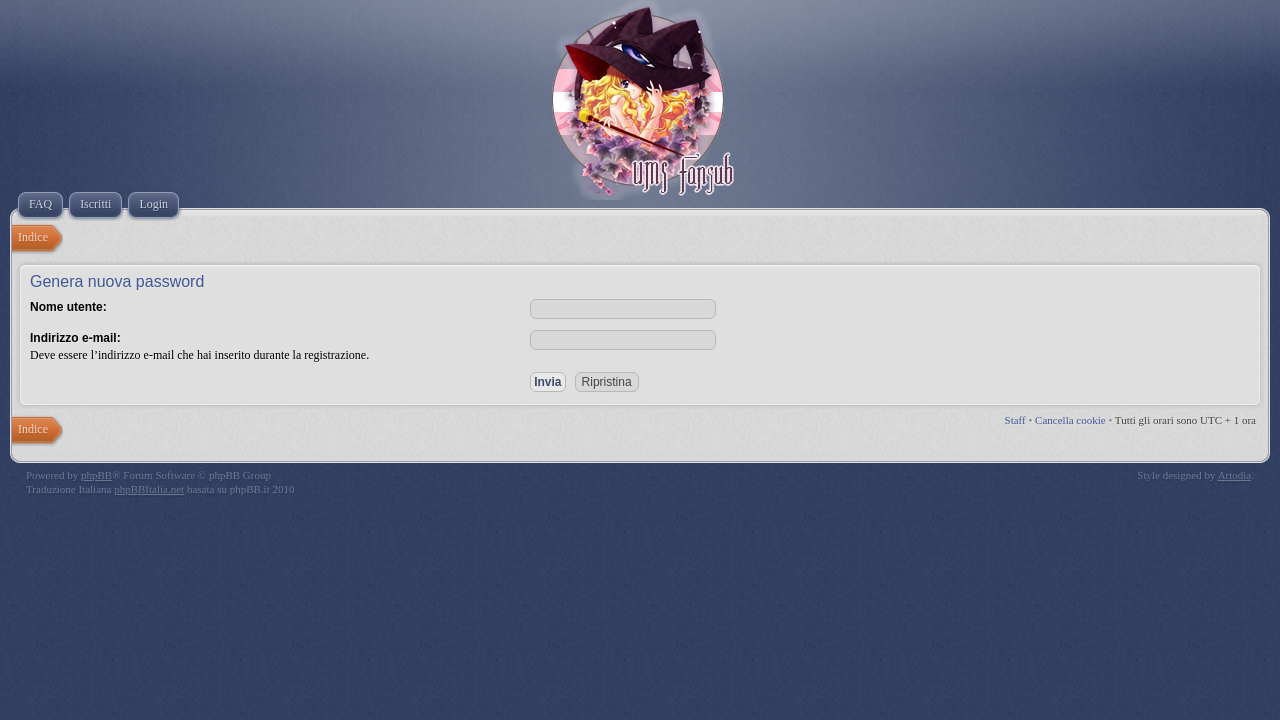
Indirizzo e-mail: (75, 338)
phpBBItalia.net (149, 489)
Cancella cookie (1070, 420)
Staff (1015, 420)
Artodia (1235, 475)
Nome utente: (68, 307)
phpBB (96, 475)
